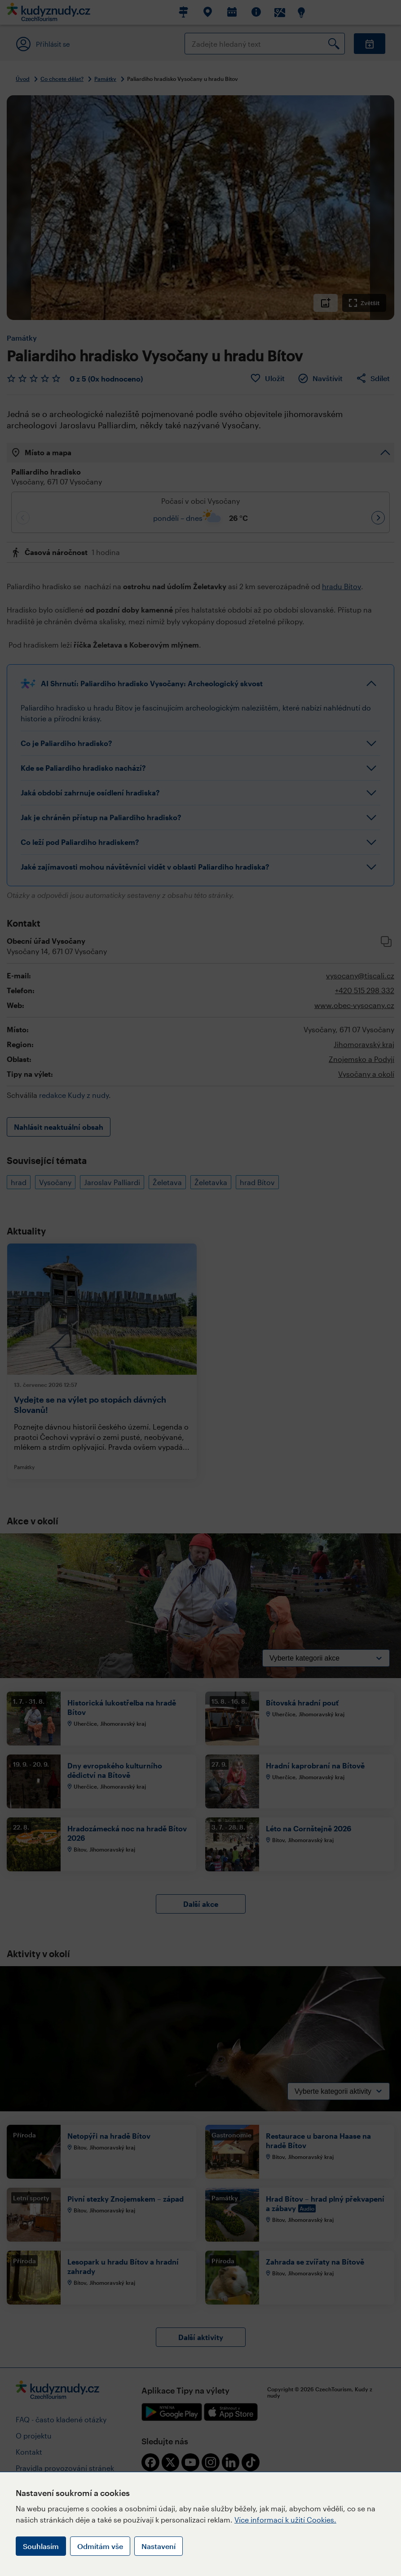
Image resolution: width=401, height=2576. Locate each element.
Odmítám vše (100, 2546)
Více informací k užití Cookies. (285, 2519)
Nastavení (158, 2546)
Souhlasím (41, 2546)
